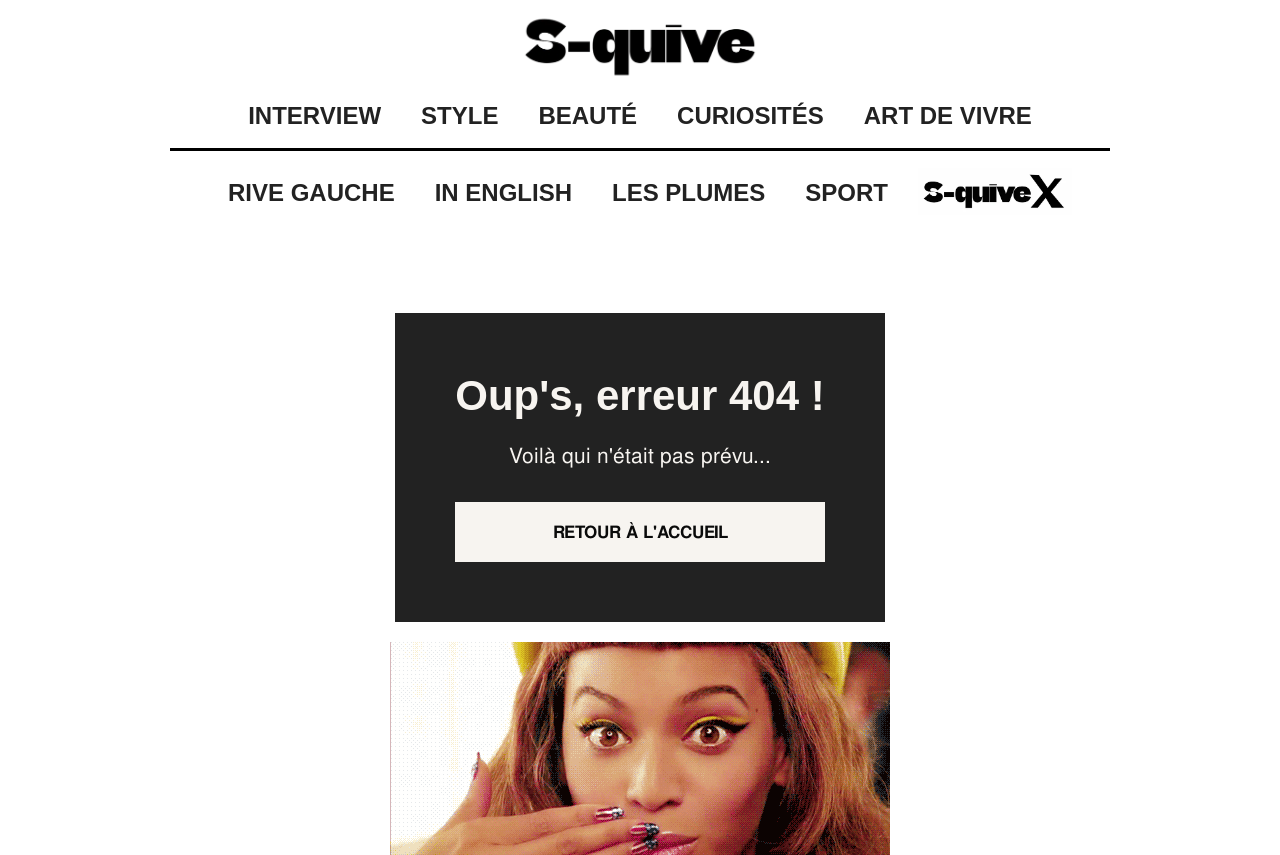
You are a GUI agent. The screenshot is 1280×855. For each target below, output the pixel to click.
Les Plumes (688, 192)
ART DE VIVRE (948, 115)
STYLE (459, 115)
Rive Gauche (311, 192)
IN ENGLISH (503, 192)
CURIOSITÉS (750, 115)
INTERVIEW (314, 115)
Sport (846, 192)
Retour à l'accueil (640, 532)
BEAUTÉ (587, 115)
